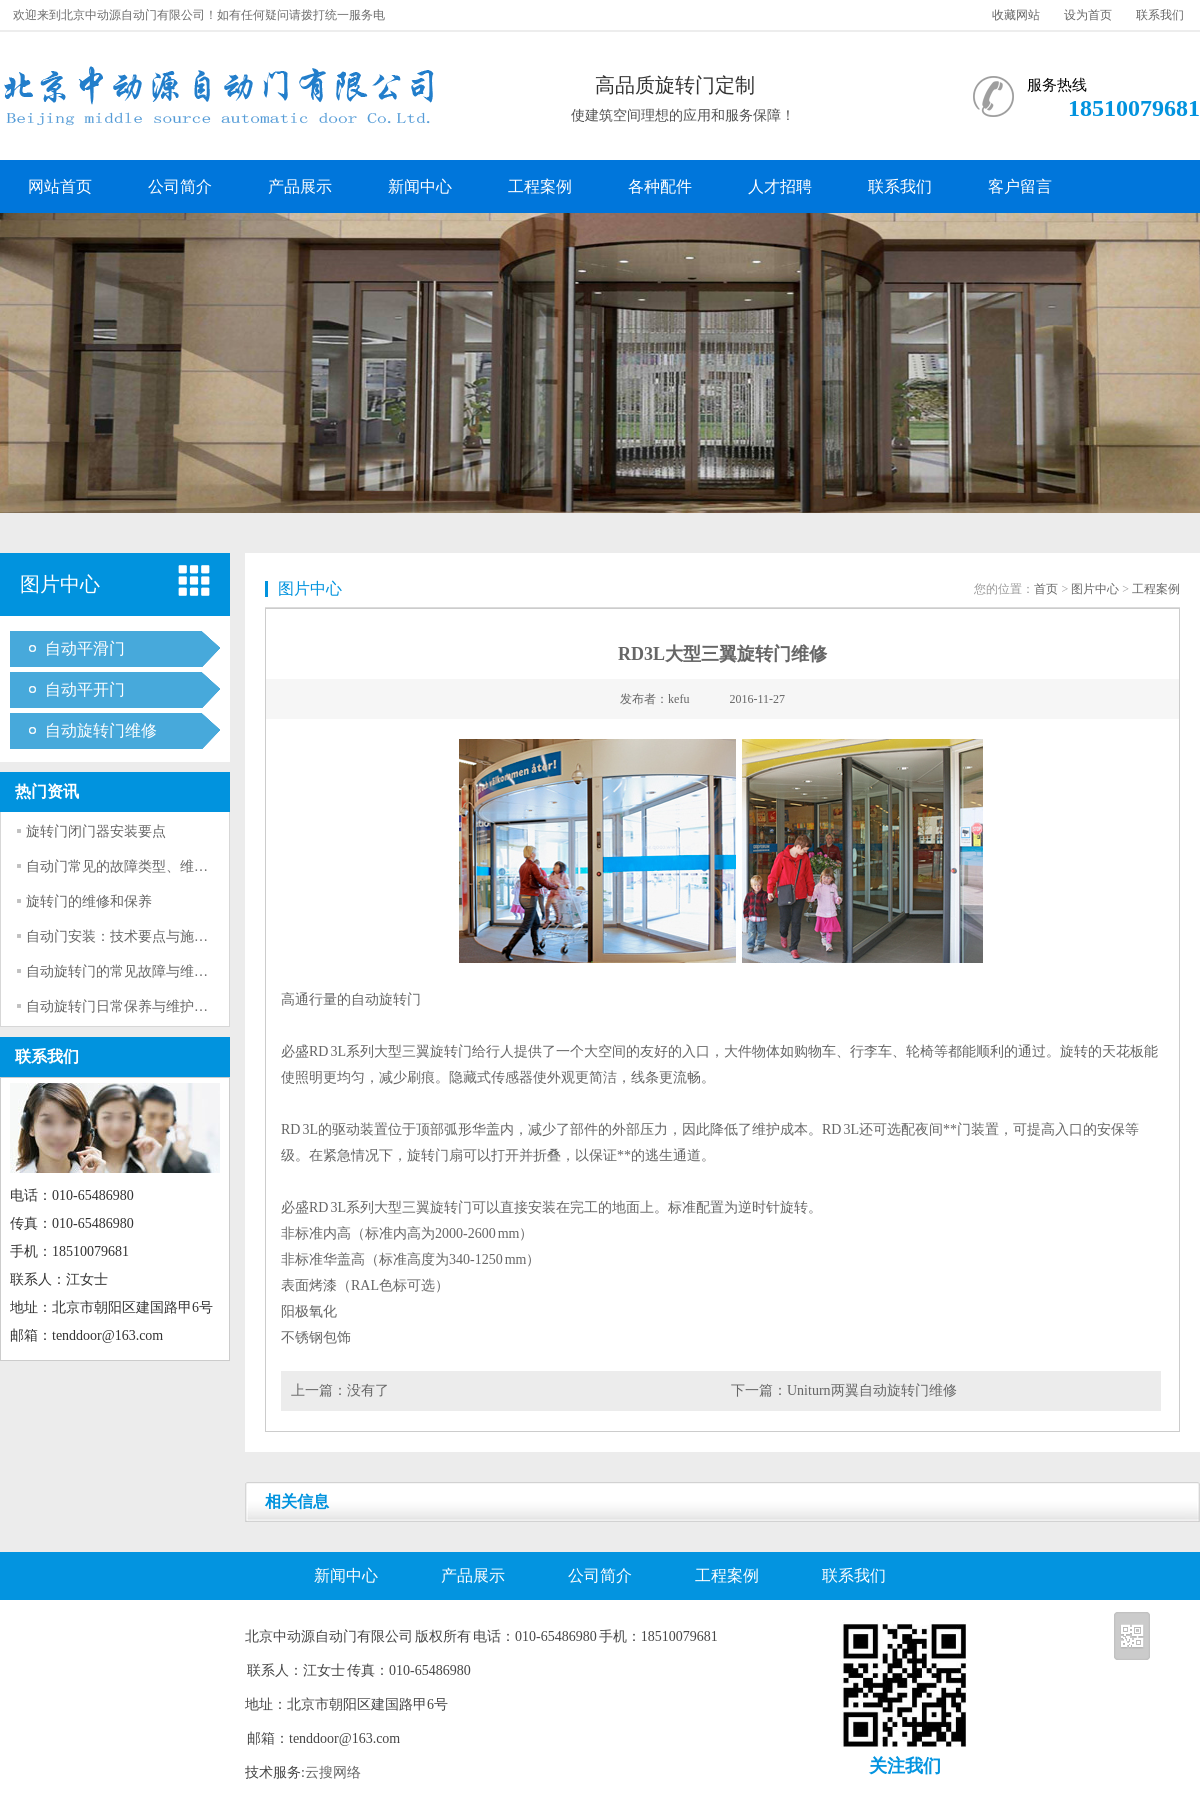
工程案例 (540, 186)
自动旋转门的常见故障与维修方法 (131, 971)
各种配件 (660, 186)
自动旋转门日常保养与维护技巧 (124, 1006)
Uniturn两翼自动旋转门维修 (872, 1390)
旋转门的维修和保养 (89, 901)
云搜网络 (333, 1772)
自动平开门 (85, 689)
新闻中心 (420, 186)
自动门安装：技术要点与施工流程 (131, 936)
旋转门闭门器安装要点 (96, 831)
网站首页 (60, 186)
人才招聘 (780, 186)
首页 (1046, 589)
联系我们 (1160, 15)
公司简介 (180, 186)
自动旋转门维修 (101, 730)
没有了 (368, 1390)
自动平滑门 (85, 648)
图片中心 (1095, 589)
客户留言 (1020, 186)
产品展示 (300, 186)
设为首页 (1088, 15)
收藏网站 (1016, 15)
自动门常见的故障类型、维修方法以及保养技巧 (173, 866)
